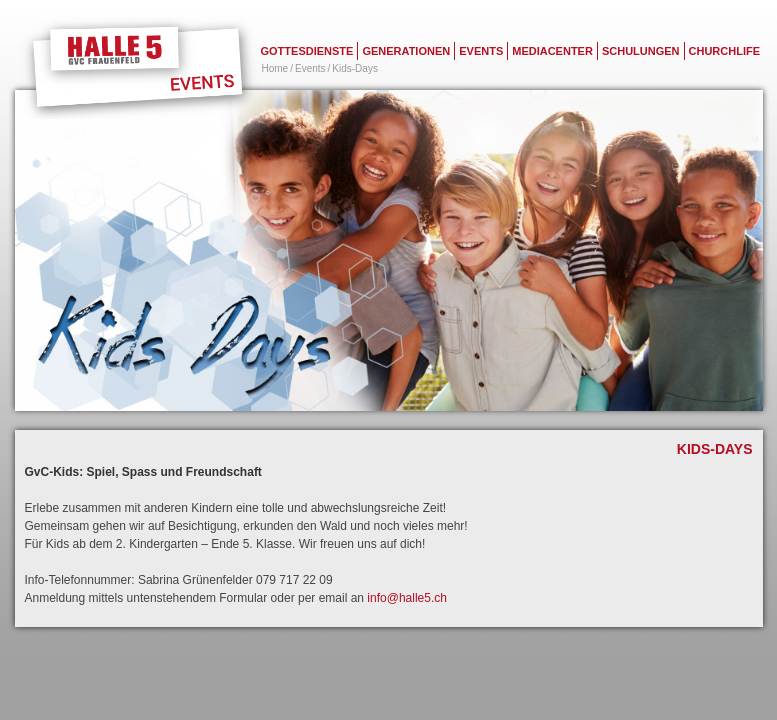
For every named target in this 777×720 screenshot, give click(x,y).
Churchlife (725, 51)
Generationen (406, 51)
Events (481, 51)
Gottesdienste (307, 51)
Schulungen (641, 51)
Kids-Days (355, 68)
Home (275, 68)
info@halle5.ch (405, 598)
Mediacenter (552, 51)
